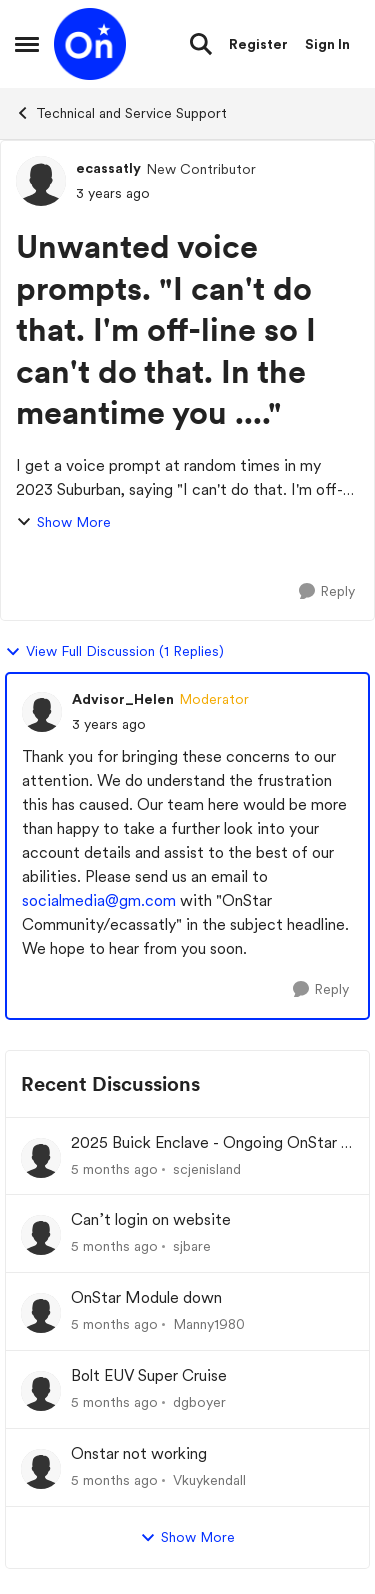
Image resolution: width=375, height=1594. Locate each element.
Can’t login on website (151, 1219)
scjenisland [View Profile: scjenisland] (207, 1168)
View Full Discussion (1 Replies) (114, 652)
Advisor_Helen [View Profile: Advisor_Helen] (123, 699)
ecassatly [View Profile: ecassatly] (108, 168)
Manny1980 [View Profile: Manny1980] (209, 1324)
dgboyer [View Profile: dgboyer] (199, 1402)
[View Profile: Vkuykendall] (41, 1469)
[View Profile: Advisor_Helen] (42, 712)
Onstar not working (139, 1453)
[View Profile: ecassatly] (41, 181)
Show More (63, 522)
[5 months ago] (114, 1168)
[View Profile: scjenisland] (41, 1158)
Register (258, 44)
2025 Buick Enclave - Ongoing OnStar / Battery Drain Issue (210, 1143)
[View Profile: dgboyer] (41, 1391)
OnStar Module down (146, 1297)
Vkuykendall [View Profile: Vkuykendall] (209, 1480)
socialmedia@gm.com (99, 900)
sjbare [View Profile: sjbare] (192, 1246)
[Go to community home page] (90, 44)
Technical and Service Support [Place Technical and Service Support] (121, 113)
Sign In (327, 44)
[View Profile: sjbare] (41, 1235)
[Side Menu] (27, 44)
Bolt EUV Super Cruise (149, 1375)
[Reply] (327, 591)
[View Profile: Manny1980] (41, 1313)
